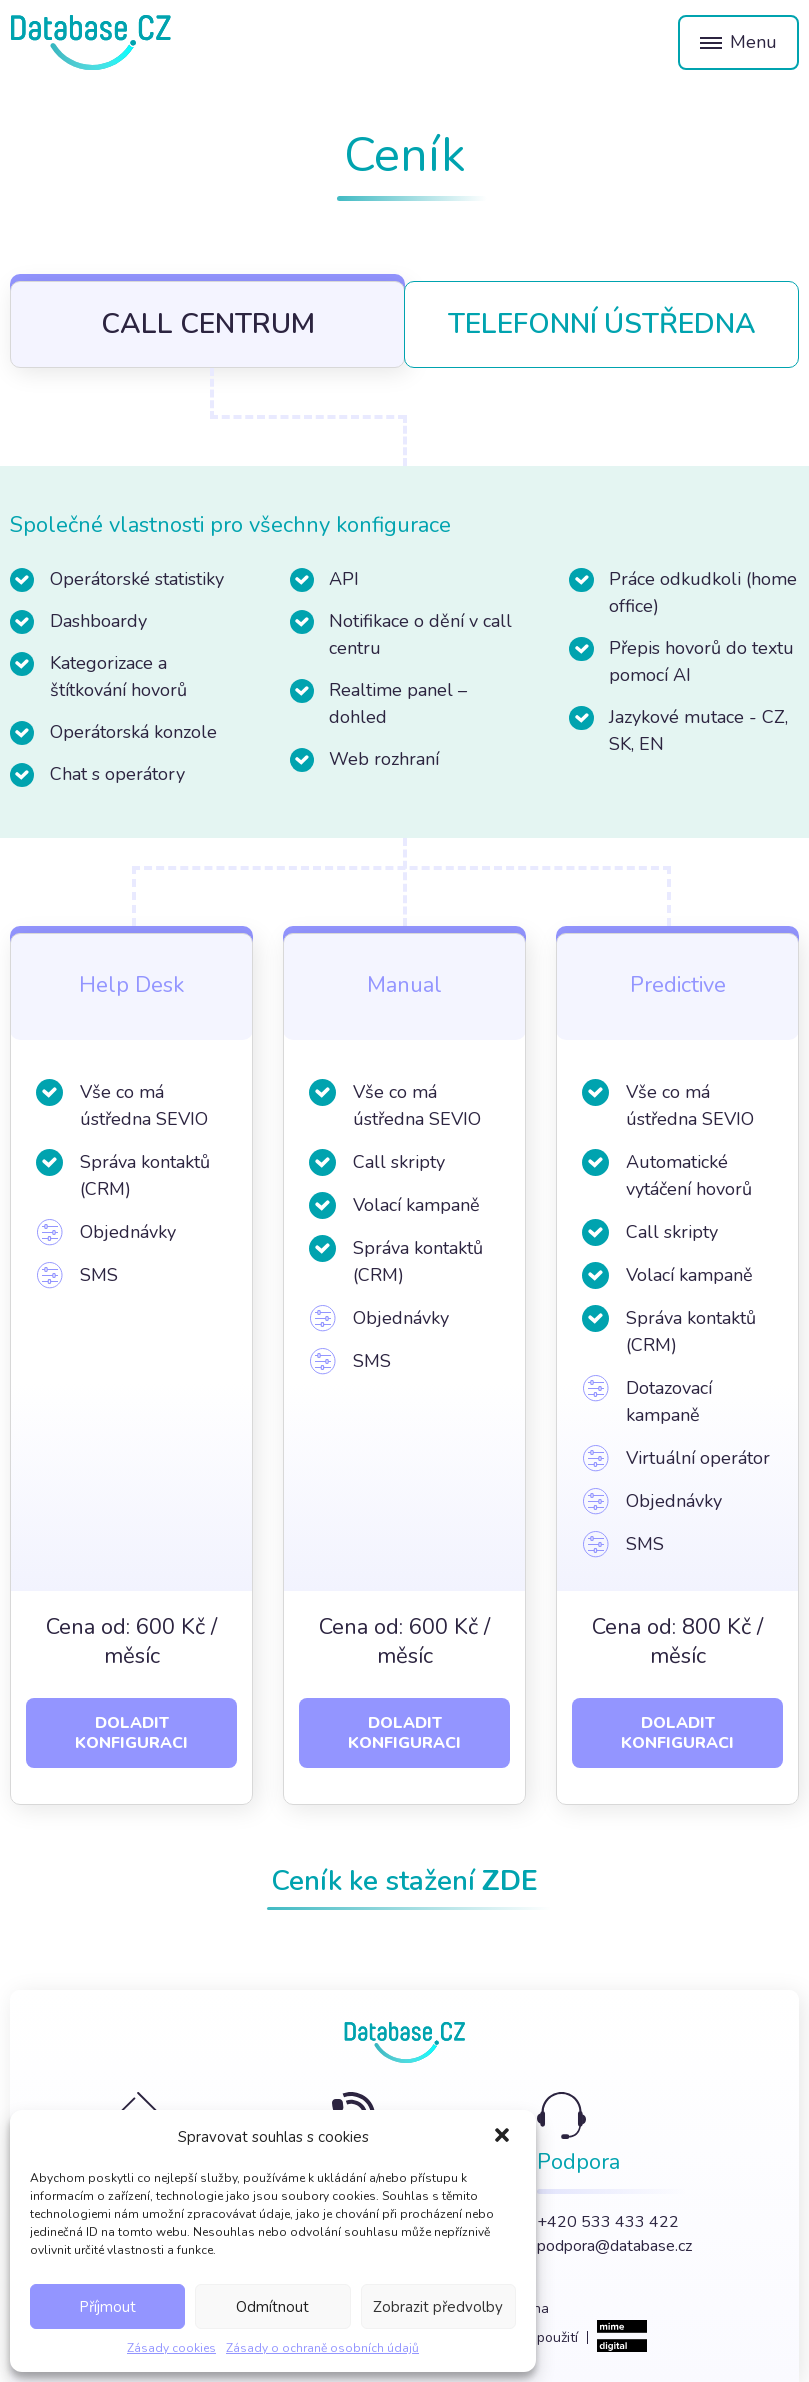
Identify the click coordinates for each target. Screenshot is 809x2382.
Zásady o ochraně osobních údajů (322, 2348)
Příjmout (107, 2307)
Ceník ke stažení (404, 1881)
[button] (504, 2137)
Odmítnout (272, 2307)
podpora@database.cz (614, 2246)
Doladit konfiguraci (131, 1733)
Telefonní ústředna (602, 324)
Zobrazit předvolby (438, 2307)
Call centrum (208, 324)
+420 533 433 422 (608, 2222)
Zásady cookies (171, 2348)
